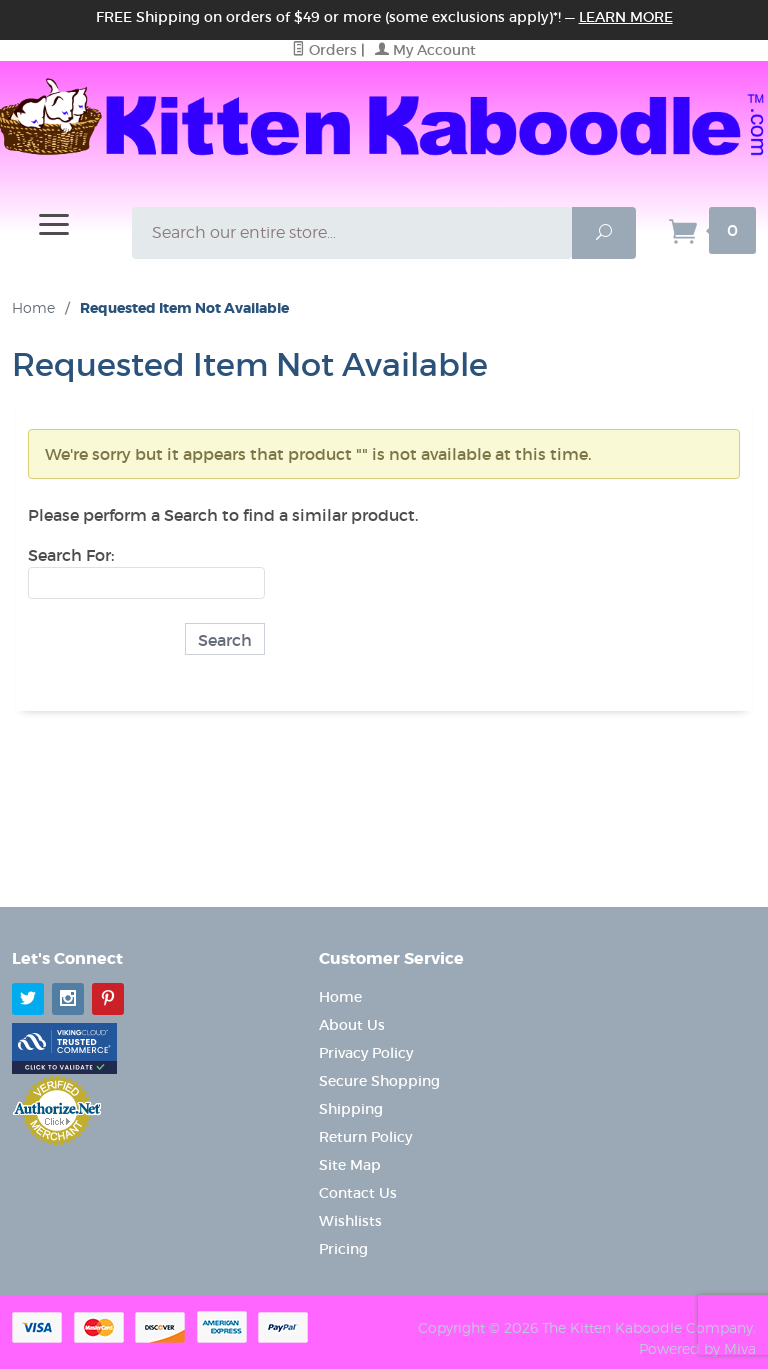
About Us (352, 1025)
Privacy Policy (366, 1053)
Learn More (626, 17)
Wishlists (350, 1221)
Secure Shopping (379, 1081)
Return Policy (365, 1137)
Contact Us (358, 1193)
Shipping (351, 1109)
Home (33, 307)
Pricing (343, 1249)
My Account (425, 50)
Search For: (71, 555)
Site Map (350, 1165)
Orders (324, 50)
